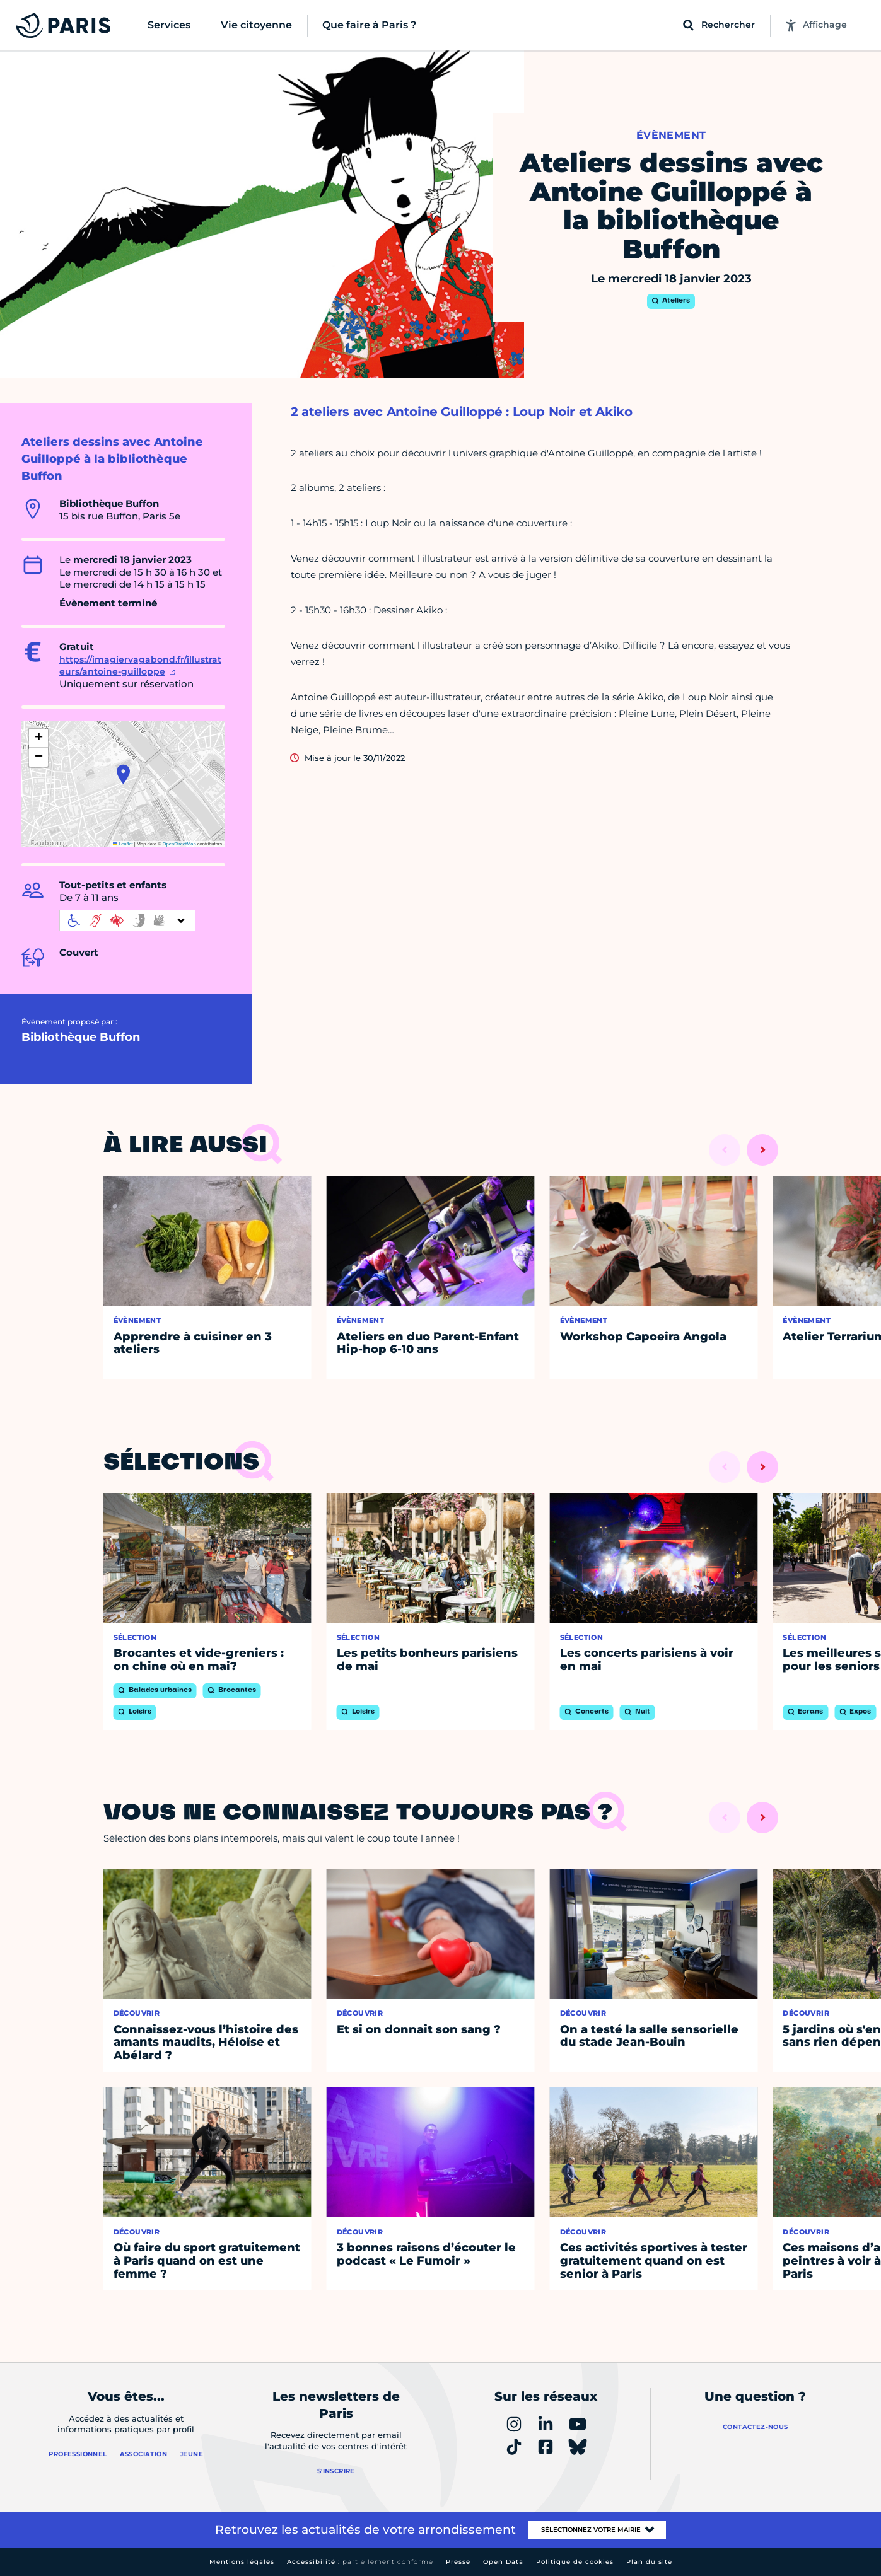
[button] (123, 774)
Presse (458, 2562)
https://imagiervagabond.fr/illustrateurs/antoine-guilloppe (140, 666)
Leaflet (123, 844)
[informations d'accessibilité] (127, 920)
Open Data (503, 2562)
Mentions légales (241, 2562)
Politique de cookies (575, 2562)
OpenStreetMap (179, 844)
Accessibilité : (360, 2562)
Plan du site (649, 2562)
